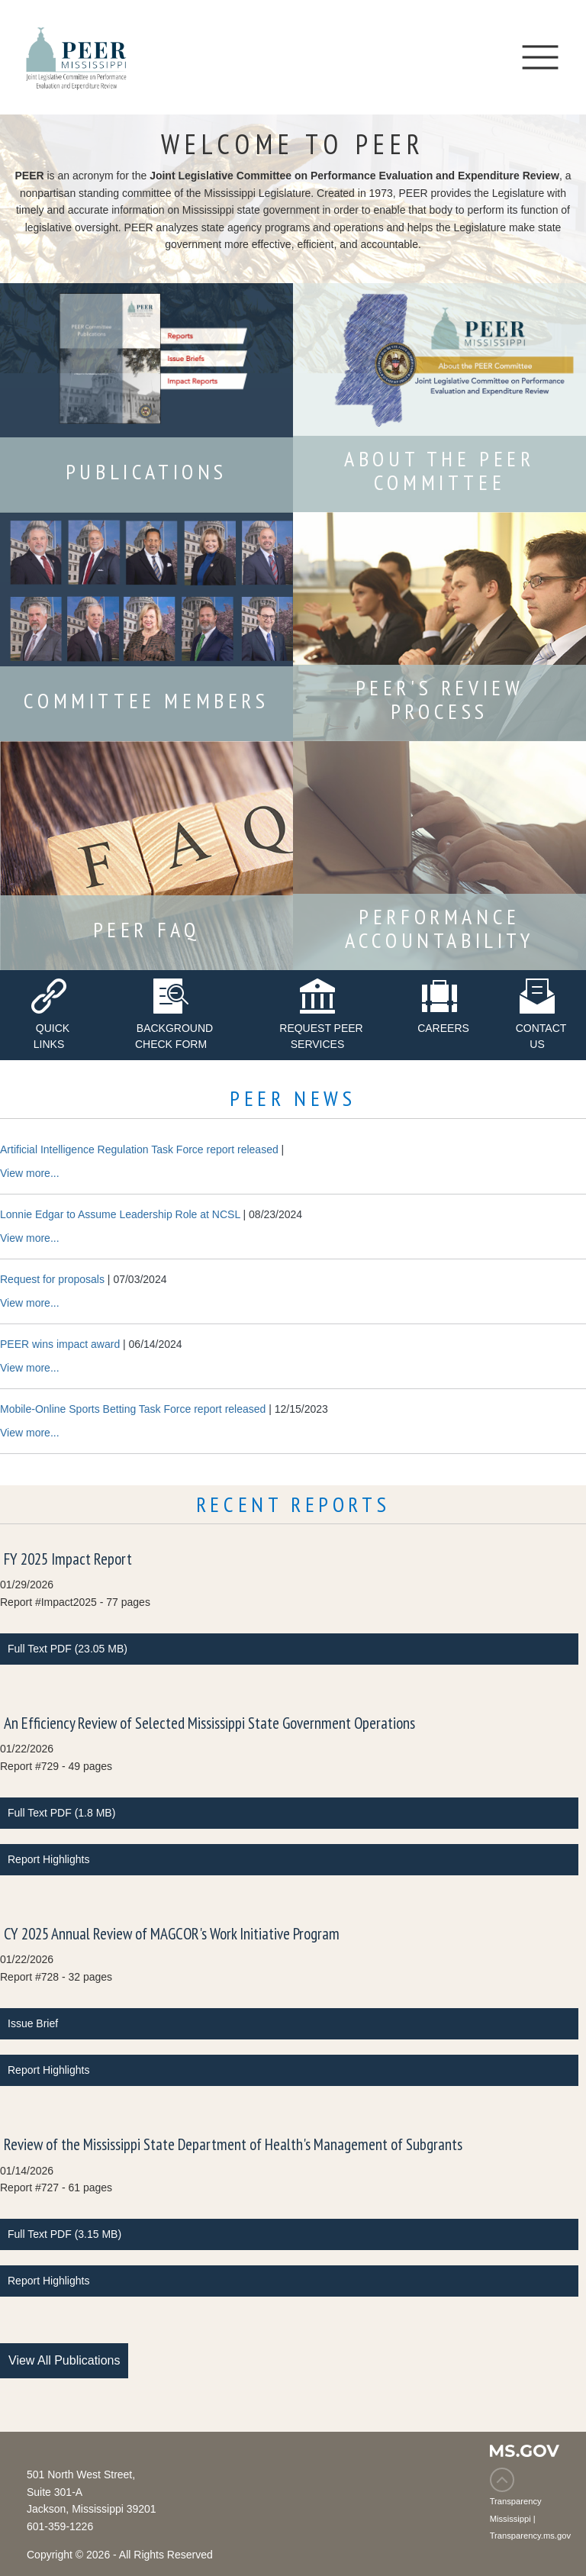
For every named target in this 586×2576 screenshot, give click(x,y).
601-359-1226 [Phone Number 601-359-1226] (60, 2526)
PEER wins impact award (60, 1344)
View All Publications (64, 2360)
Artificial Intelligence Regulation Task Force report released (139, 1149)
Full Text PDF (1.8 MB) (61, 1813)
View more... (30, 1173)
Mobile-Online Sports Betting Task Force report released (133, 1409)
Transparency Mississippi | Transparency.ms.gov (530, 2518)
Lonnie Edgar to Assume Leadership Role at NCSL (120, 1214)
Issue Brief (33, 2023)
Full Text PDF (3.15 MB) (64, 2234)
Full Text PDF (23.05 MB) (67, 1649)
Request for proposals (52, 1279)
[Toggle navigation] (540, 57)
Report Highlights (48, 1859)
